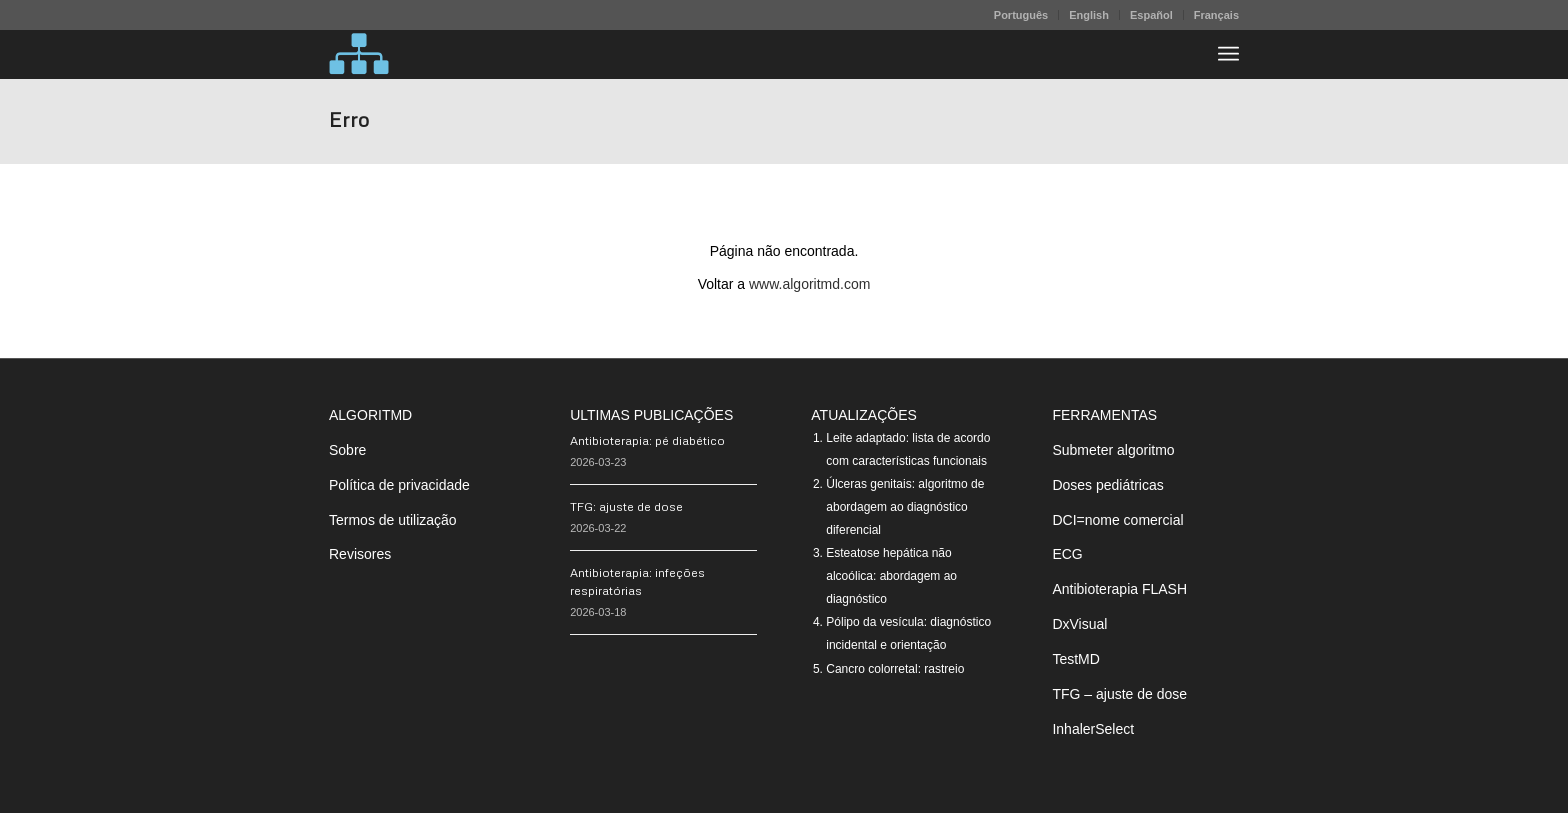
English (1089, 15)
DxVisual (1079, 624)
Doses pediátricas (1107, 485)
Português (1021, 15)
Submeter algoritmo (1113, 450)
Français (1216, 15)
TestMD (1075, 659)
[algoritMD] (359, 54)
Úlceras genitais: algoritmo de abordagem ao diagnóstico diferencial (905, 507)
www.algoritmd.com (809, 284)
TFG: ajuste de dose (626, 506)
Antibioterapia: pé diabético (647, 440)
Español (1151, 15)
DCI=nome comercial (1117, 520)
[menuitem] (1021, 15)
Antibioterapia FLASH (1119, 589)
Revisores (360, 554)
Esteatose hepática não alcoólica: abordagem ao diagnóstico (891, 576)
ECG (1067, 554)
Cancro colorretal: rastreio (895, 669)
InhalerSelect (1093, 729)
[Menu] (1228, 54)
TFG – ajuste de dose (1119, 694)
